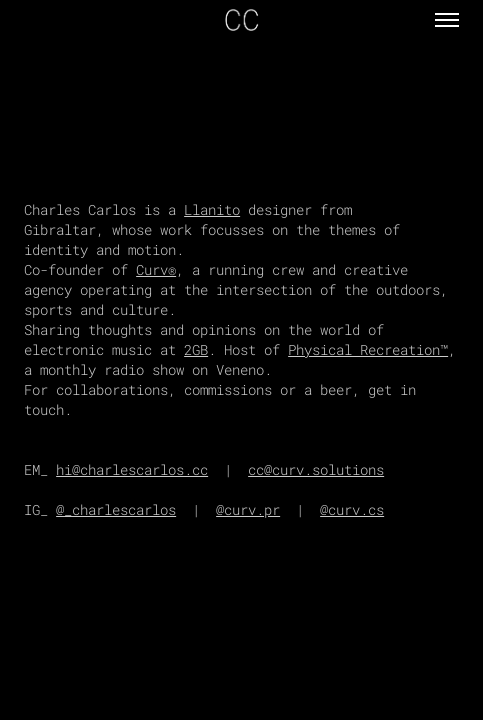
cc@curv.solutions (316, 469)
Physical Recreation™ (368, 349)
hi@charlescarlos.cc (132, 469)
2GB (196, 349)
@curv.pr (248, 509)
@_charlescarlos (116, 509)
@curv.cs (352, 509)
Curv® (156, 269)
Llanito (212, 209)
